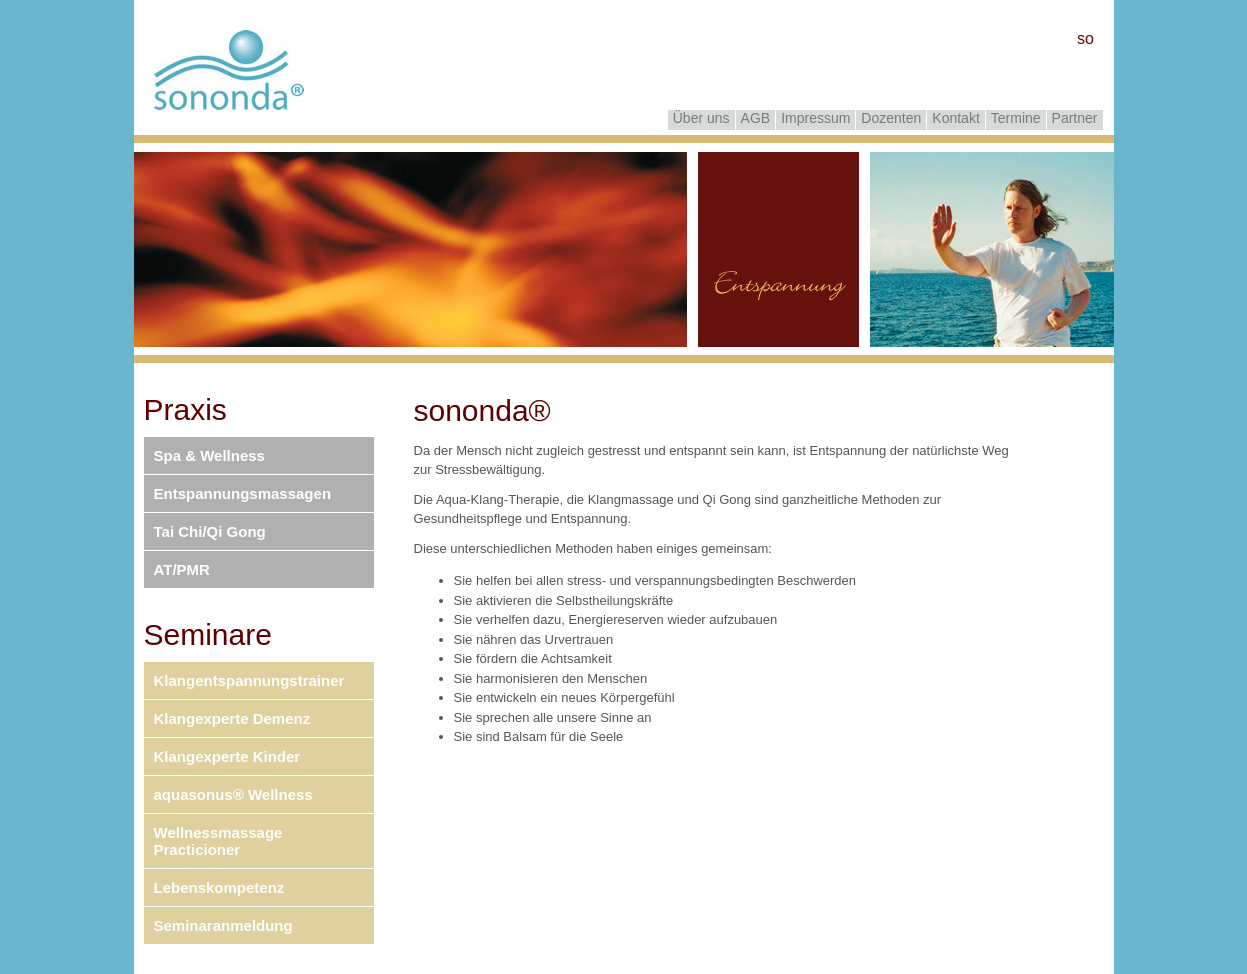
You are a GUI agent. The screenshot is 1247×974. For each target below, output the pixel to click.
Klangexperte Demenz (232, 718)
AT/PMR (182, 569)
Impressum (815, 118)
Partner (1075, 118)
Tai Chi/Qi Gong (210, 531)
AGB (756, 118)
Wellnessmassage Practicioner (218, 841)
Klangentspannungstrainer (249, 680)
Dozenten (891, 118)
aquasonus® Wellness (233, 794)
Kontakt (955, 118)
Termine (1016, 118)
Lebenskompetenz (219, 887)
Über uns (701, 118)
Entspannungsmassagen (243, 493)
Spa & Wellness (209, 455)
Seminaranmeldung (223, 925)
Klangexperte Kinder (227, 756)
